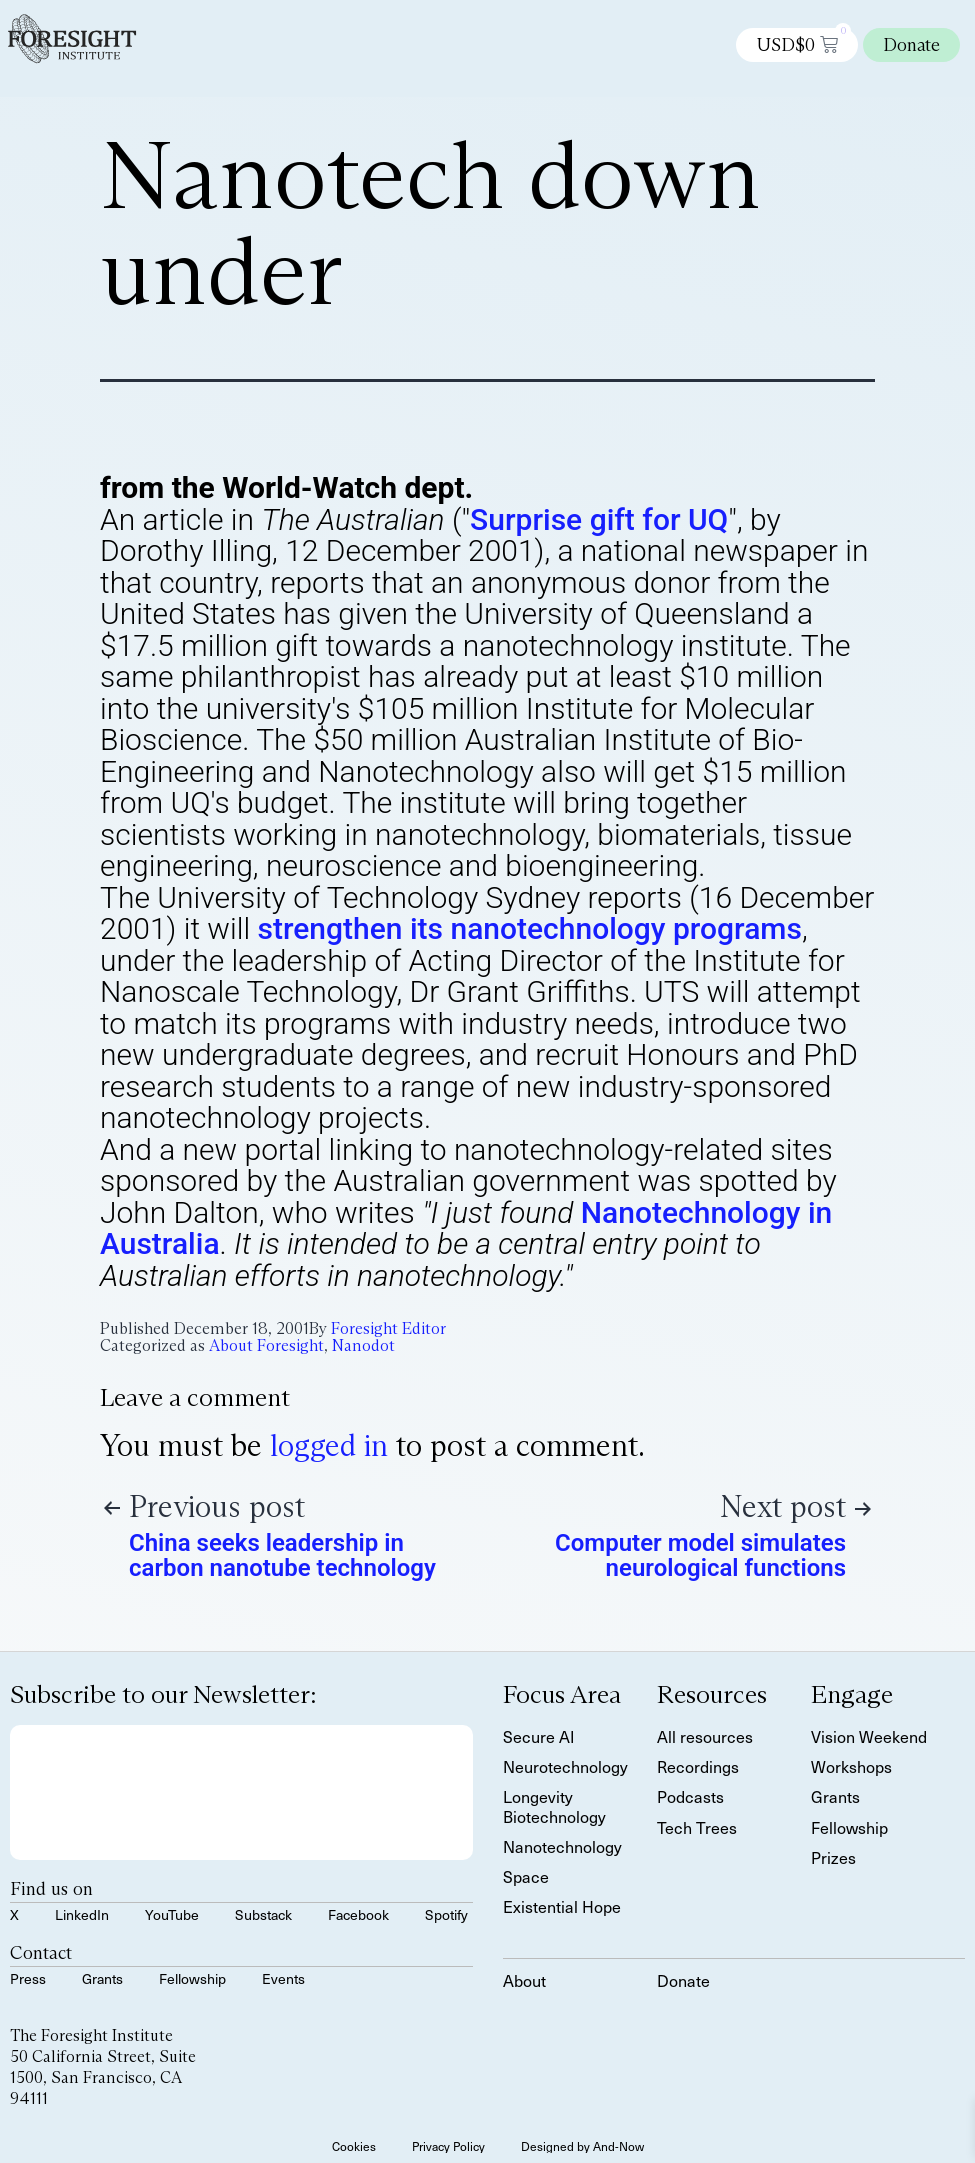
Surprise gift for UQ (599, 519)
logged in (329, 1445)
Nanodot (363, 1345)
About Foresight (266, 1345)
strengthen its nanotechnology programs (530, 928)
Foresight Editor (388, 1328)
